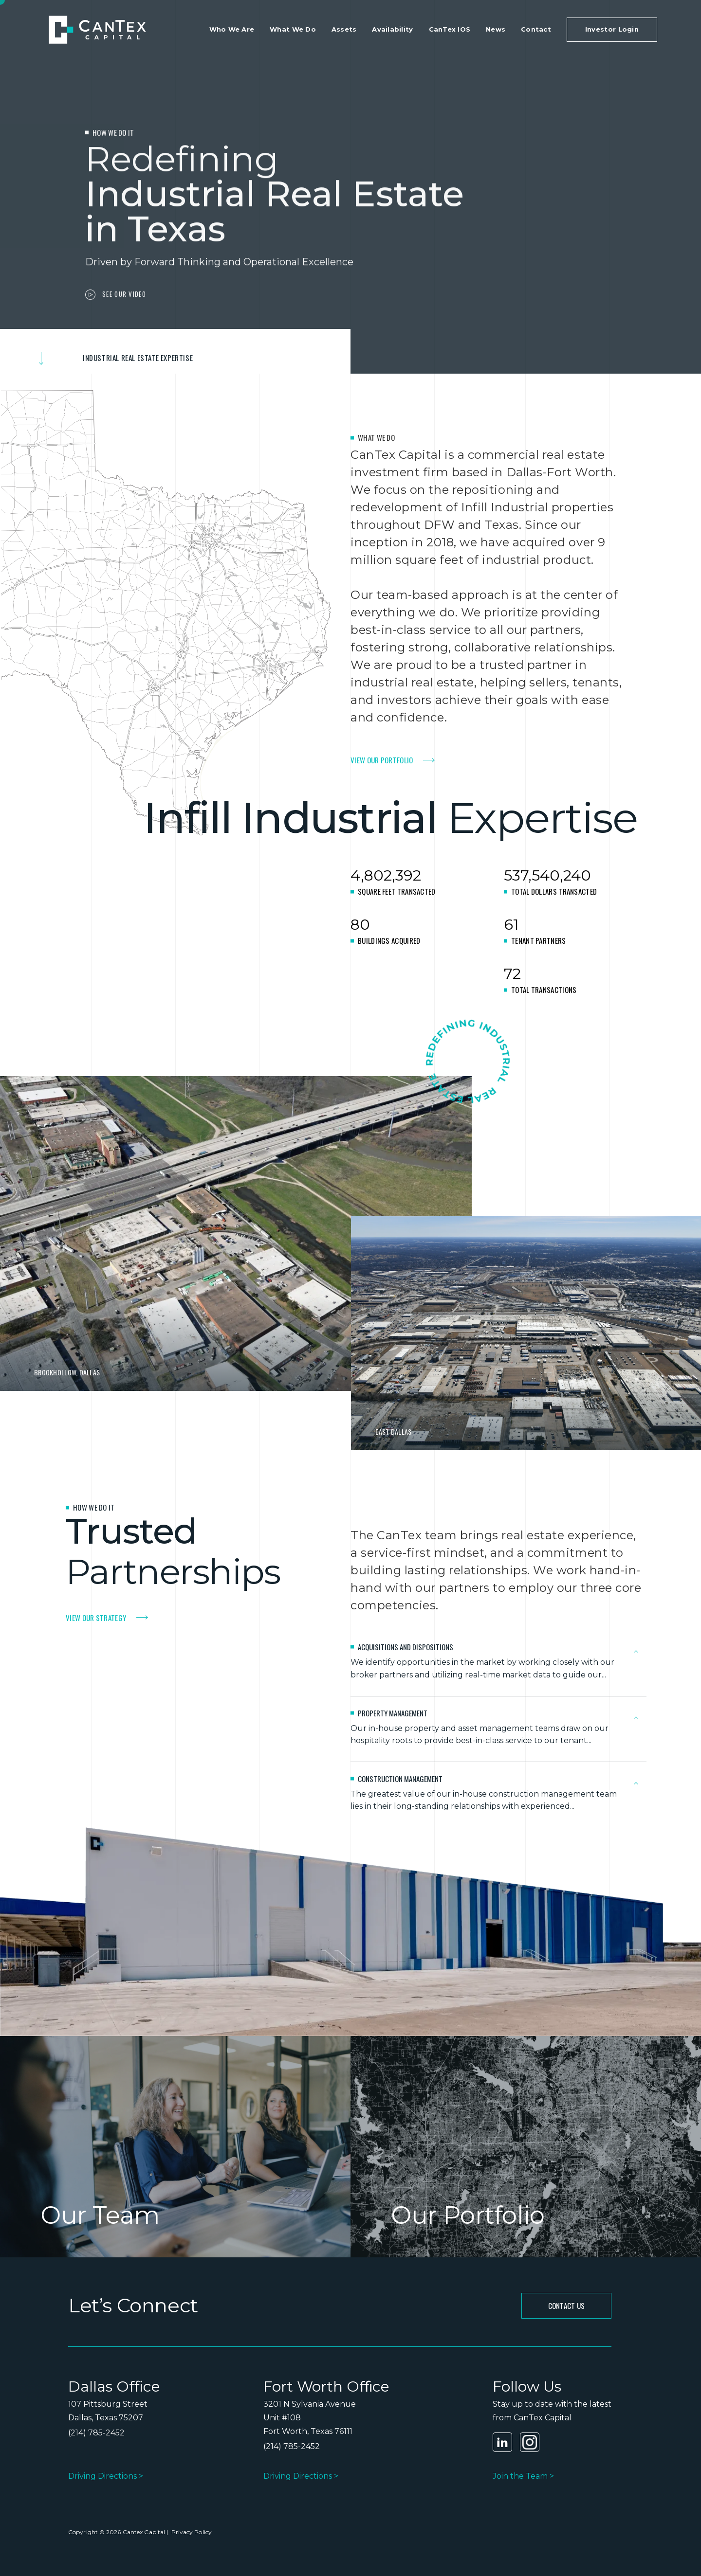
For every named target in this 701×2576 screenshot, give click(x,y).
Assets (344, 29)
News (495, 29)
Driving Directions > (105, 2476)
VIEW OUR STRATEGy (96, 1617)
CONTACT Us (566, 2305)
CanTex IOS (450, 29)
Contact (536, 29)
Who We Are (232, 29)
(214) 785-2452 (96, 2432)
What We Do (293, 29)
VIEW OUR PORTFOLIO (381, 760)
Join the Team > (523, 2476)
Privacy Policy (190, 2532)
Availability (392, 29)
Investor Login (612, 29)
